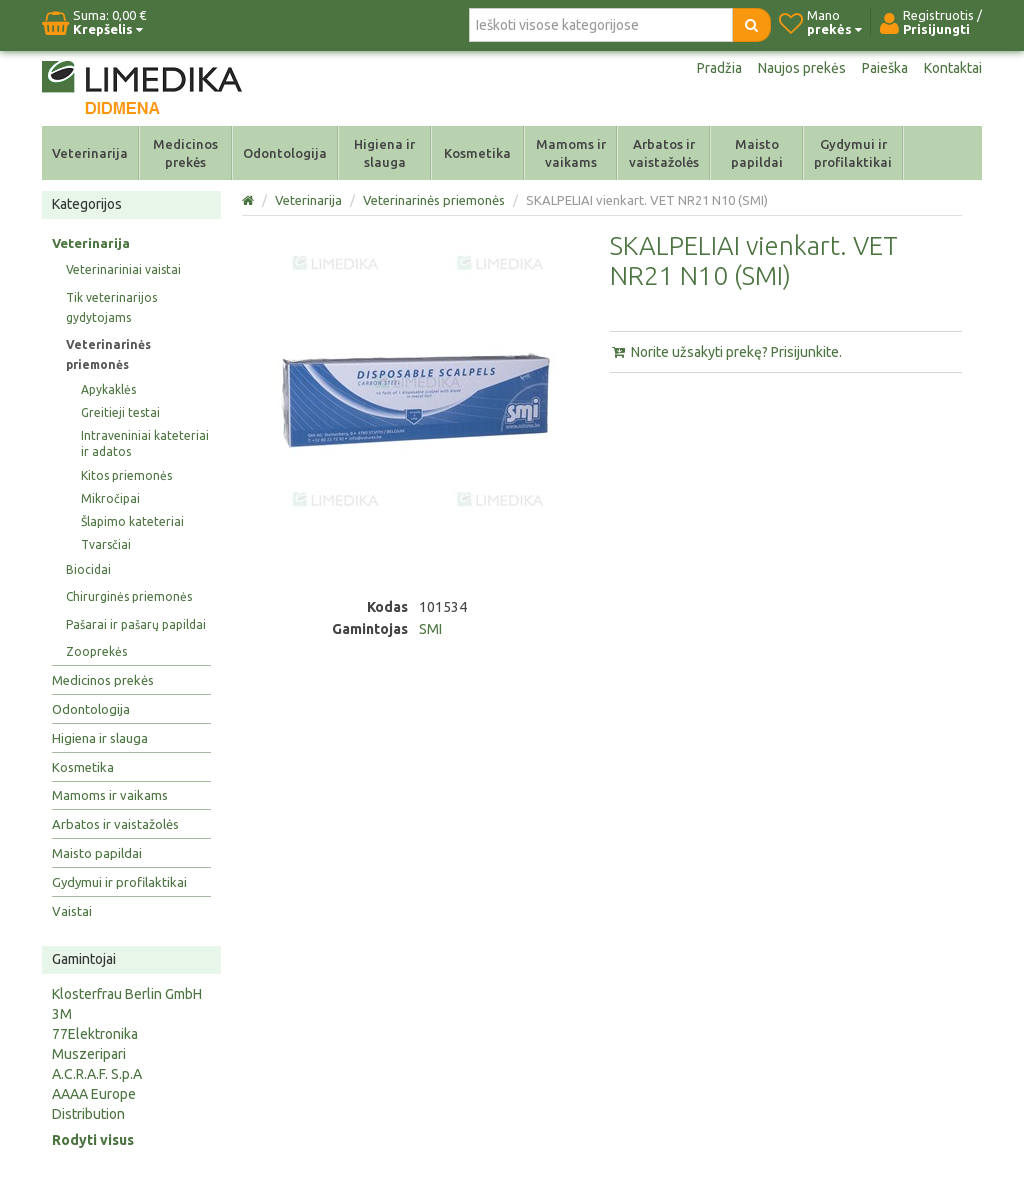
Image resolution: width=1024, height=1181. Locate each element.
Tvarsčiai (106, 544)
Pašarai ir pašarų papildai (136, 624)
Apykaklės (108, 389)
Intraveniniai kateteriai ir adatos (145, 443)
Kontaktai (953, 68)
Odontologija (285, 153)
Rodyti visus (93, 1140)
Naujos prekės (802, 68)
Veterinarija (90, 153)
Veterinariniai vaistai (123, 269)
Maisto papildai (757, 153)
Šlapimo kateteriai (132, 521)
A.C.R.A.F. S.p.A (97, 1074)
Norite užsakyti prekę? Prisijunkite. (726, 352)
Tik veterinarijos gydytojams (111, 307)
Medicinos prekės (185, 153)
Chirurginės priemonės (129, 596)
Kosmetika (477, 153)
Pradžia (719, 68)
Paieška (885, 68)
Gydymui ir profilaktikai (853, 153)
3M (62, 1014)
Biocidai (88, 569)
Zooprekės (96, 651)
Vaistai (72, 911)
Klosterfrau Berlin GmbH (127, 994)
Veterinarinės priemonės (108, 354)
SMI (430, 629)
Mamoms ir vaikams (571, 153)
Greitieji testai (120, 412)
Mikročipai (110, 498)
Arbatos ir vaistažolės (664, 153)
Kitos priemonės (126, 475)
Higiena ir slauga (384, 153)
